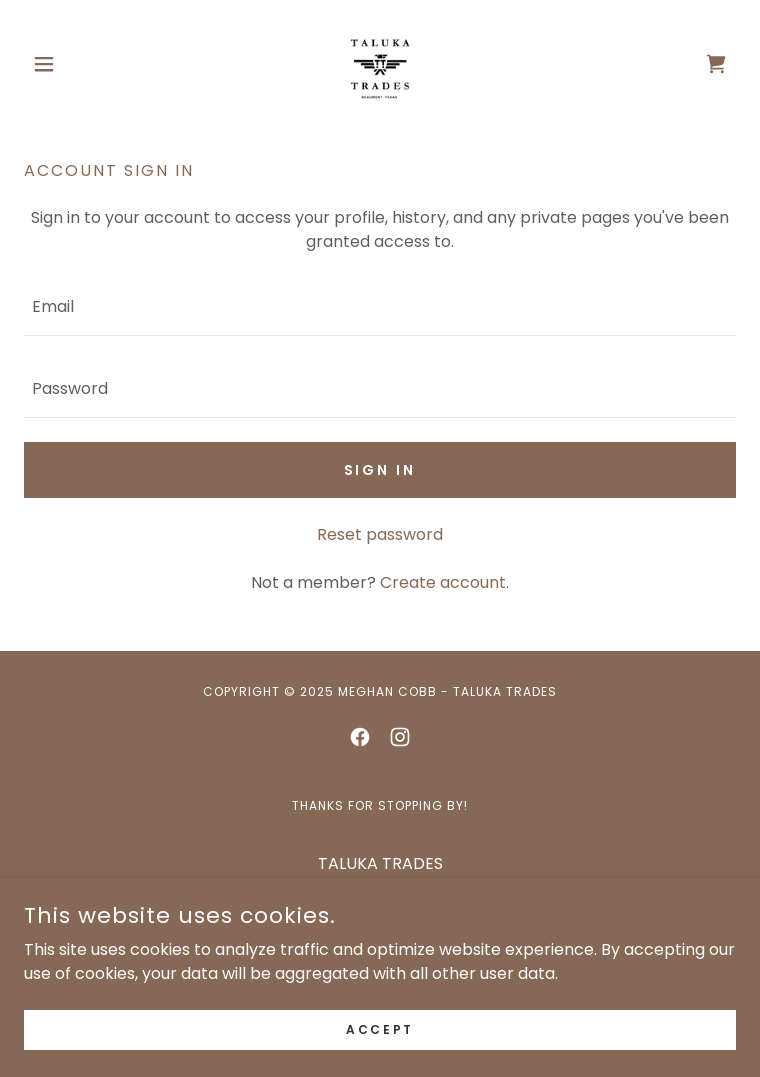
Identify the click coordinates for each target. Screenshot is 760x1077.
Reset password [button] (380, 534)
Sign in (380, 470)
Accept (379, 1028)
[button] (77, 64)
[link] (380, 64)
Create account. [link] (444, 582)
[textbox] (380, 307)
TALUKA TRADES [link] (380, 863)
